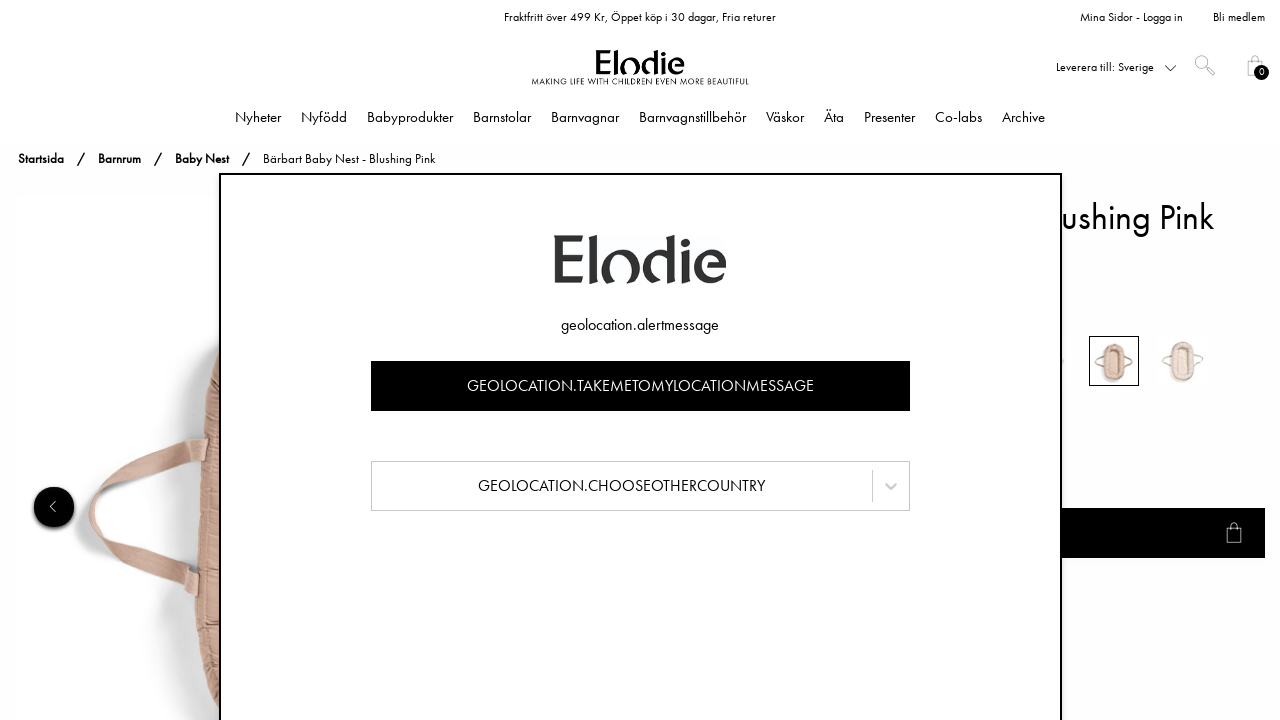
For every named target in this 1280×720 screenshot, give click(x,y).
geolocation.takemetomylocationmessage (640, 385)
